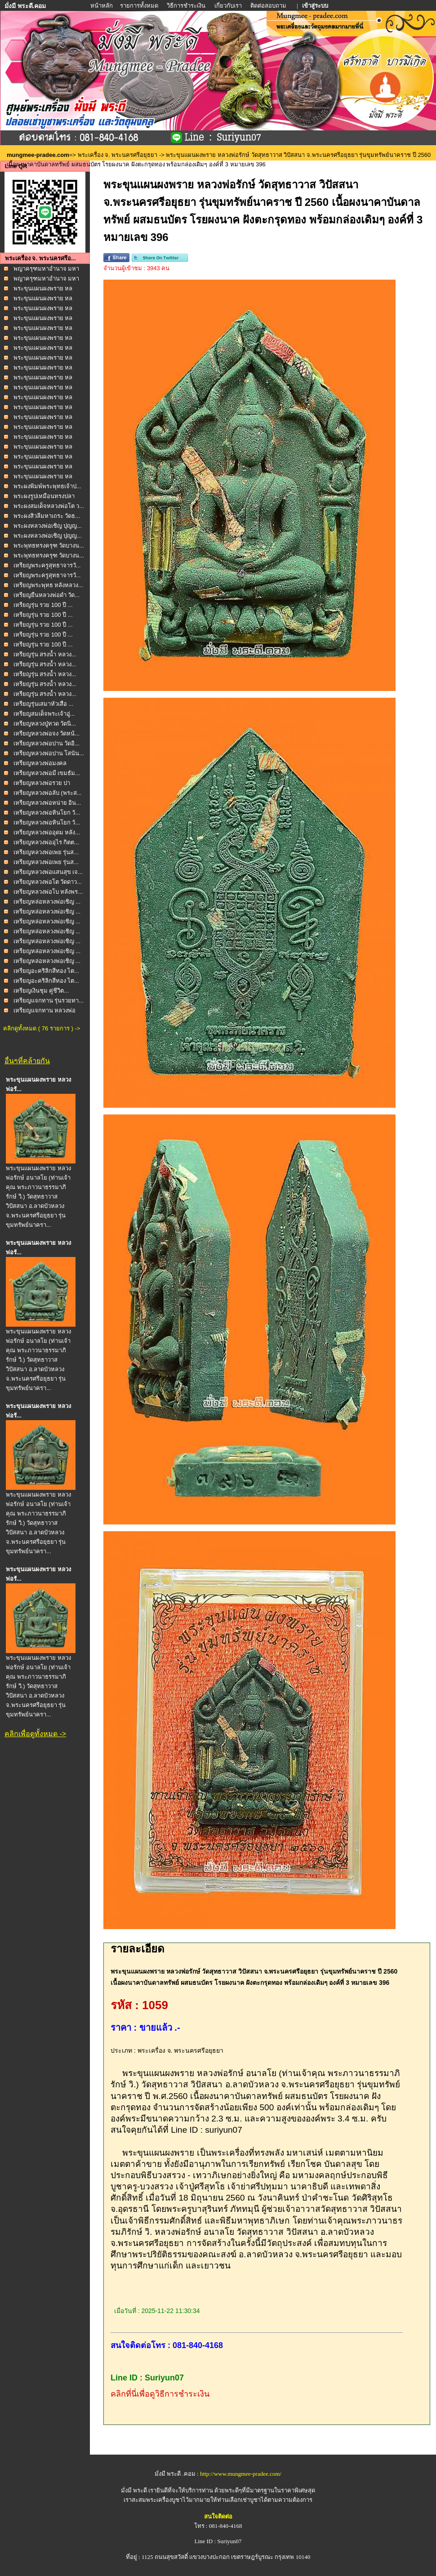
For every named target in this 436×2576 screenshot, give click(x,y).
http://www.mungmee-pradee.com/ (240, 2473)
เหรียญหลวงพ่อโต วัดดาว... (47, 881)
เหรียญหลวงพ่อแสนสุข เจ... (48, 872)
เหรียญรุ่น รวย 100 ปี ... (43, 605)
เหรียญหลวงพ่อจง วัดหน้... (46, 733)
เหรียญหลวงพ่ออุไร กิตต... (46, 842)
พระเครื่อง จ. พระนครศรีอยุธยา (118, 155)
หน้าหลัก (102, 5)
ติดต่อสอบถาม (269, 5)
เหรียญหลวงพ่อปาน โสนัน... (48, 753)
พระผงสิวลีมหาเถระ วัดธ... (46, 516)
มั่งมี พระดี (135, 2490)
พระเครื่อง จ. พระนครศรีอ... (40, 258)
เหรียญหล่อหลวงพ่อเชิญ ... (46, 901)
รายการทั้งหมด (139, 5)
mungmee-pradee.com (38, 155)
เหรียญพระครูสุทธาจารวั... (47, 565)
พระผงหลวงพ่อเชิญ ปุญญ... (47, 525)
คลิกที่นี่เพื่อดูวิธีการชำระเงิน (160, 2393)
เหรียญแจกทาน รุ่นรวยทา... (48, 1000)
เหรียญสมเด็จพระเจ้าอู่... (44, 713)
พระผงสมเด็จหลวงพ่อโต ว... (48, 506)
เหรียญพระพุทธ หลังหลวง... (48, 585)
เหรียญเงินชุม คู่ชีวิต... (41, 990)
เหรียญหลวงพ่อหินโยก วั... (46, 812)
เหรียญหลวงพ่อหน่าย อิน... (47, 802)
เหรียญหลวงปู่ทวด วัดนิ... (44, 723)
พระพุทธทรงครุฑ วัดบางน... (48, 545)
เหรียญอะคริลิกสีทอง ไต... (46, 970)
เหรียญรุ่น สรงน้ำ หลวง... (44, 654)
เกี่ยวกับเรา (228, 5)
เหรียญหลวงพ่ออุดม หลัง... (46, 832)
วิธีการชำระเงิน (187, 5)
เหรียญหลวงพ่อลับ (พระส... (47, 792)
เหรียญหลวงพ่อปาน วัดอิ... (46, 743)
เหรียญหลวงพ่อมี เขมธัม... (46, 773)
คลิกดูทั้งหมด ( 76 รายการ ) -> (41, 1028)
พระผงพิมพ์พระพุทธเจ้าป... (47, 486)
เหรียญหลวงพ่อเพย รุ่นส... (46, 852)
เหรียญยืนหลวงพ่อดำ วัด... (46, 595)
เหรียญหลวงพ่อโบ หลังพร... (48, 891)
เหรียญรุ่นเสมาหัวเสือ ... (43, 703)
